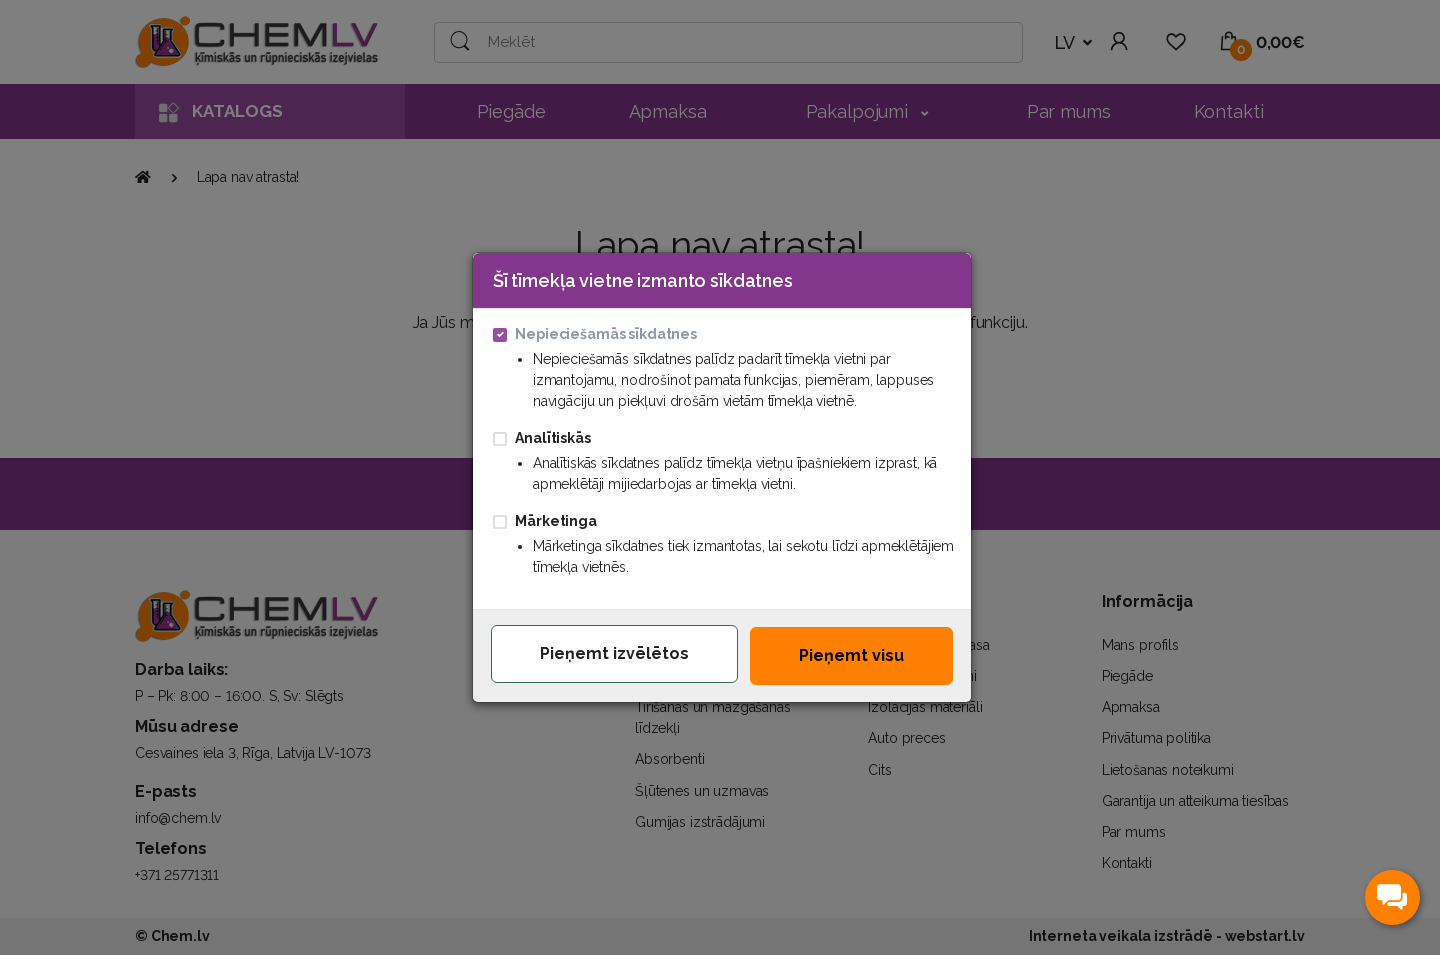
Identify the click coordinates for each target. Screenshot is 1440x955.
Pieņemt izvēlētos (614, 653)
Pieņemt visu (851, 655)
